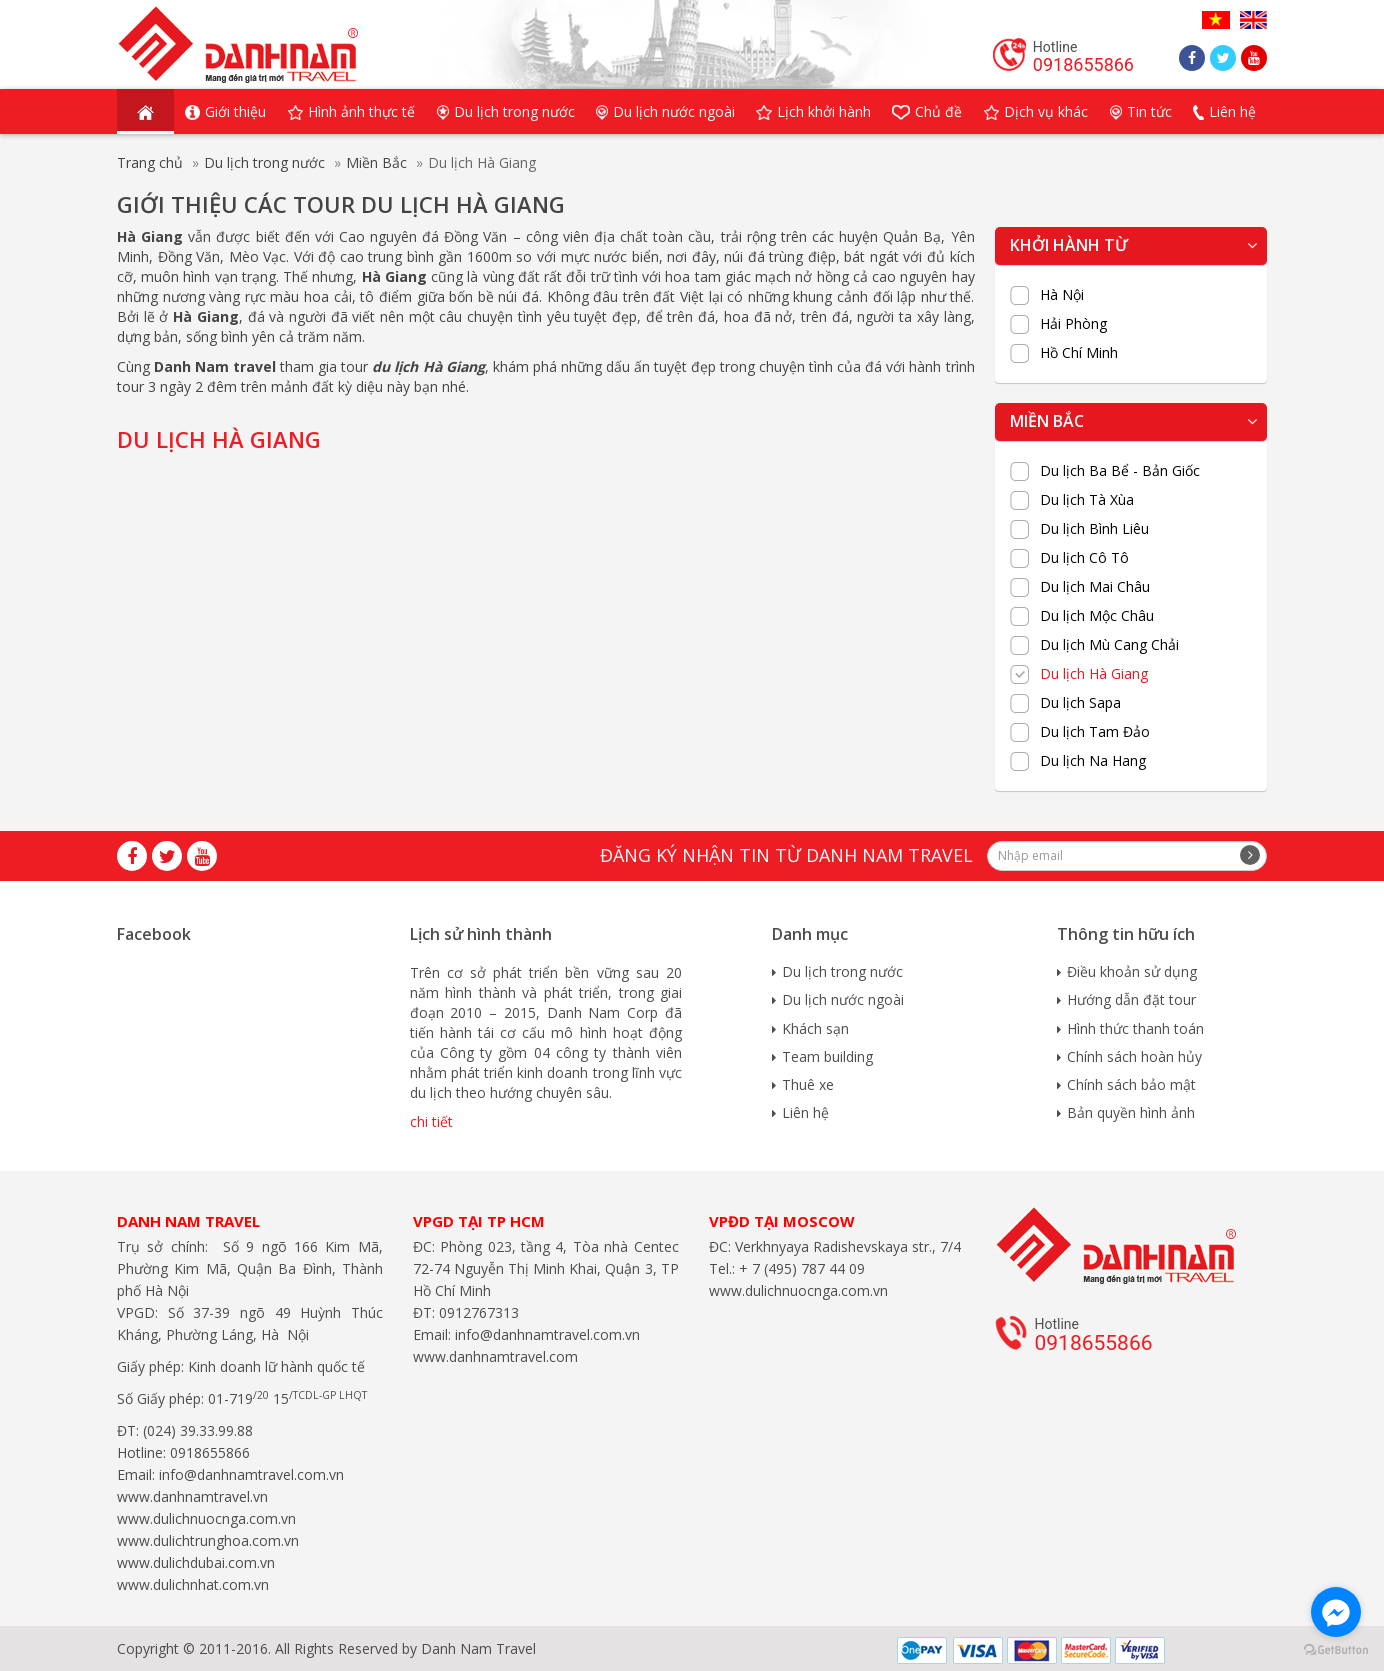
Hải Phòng (1073, 324)
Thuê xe (808, 1084)
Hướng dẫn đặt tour (1131, 999)
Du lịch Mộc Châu (1097, 616)
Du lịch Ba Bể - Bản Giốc (1120, 471)
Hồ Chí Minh (1079, 353)
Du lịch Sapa (1080, 703)
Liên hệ (805, 1112)
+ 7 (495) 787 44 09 (800, 1268)
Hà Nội (1062, 295)
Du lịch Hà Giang (1094, 674)
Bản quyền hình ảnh (1131, 1112)
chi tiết (431, 1121)
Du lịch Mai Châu (1095, 587)
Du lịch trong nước (264, 162)
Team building (827, 1056)
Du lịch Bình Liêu (1094, 529)
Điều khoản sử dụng (1132, 971)
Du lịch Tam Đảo (1095, 732)
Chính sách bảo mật (1131, 1084)
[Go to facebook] (1336, 1612)
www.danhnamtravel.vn (192, 1496)
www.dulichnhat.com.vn (193, 1584)
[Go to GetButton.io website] (1336, 1650)
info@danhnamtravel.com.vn (249, 1474)
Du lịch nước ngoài (843, 999)
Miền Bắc (376, 162)
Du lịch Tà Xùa (1087, 500)
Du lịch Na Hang (1093, 761)
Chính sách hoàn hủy (1134, 1056)
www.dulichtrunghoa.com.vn (208, 1540)
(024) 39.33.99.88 (198, 1430)
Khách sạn (815, 1028)
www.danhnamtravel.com (495, 1356)
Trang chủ (150, 162)
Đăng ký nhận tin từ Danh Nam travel (786, 855)
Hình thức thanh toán (1135, 1028)
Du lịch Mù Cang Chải (1109, 645)
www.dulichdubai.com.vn (196, 1562)
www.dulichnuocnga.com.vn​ (206, 1518)
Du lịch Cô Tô (1084, 558)
